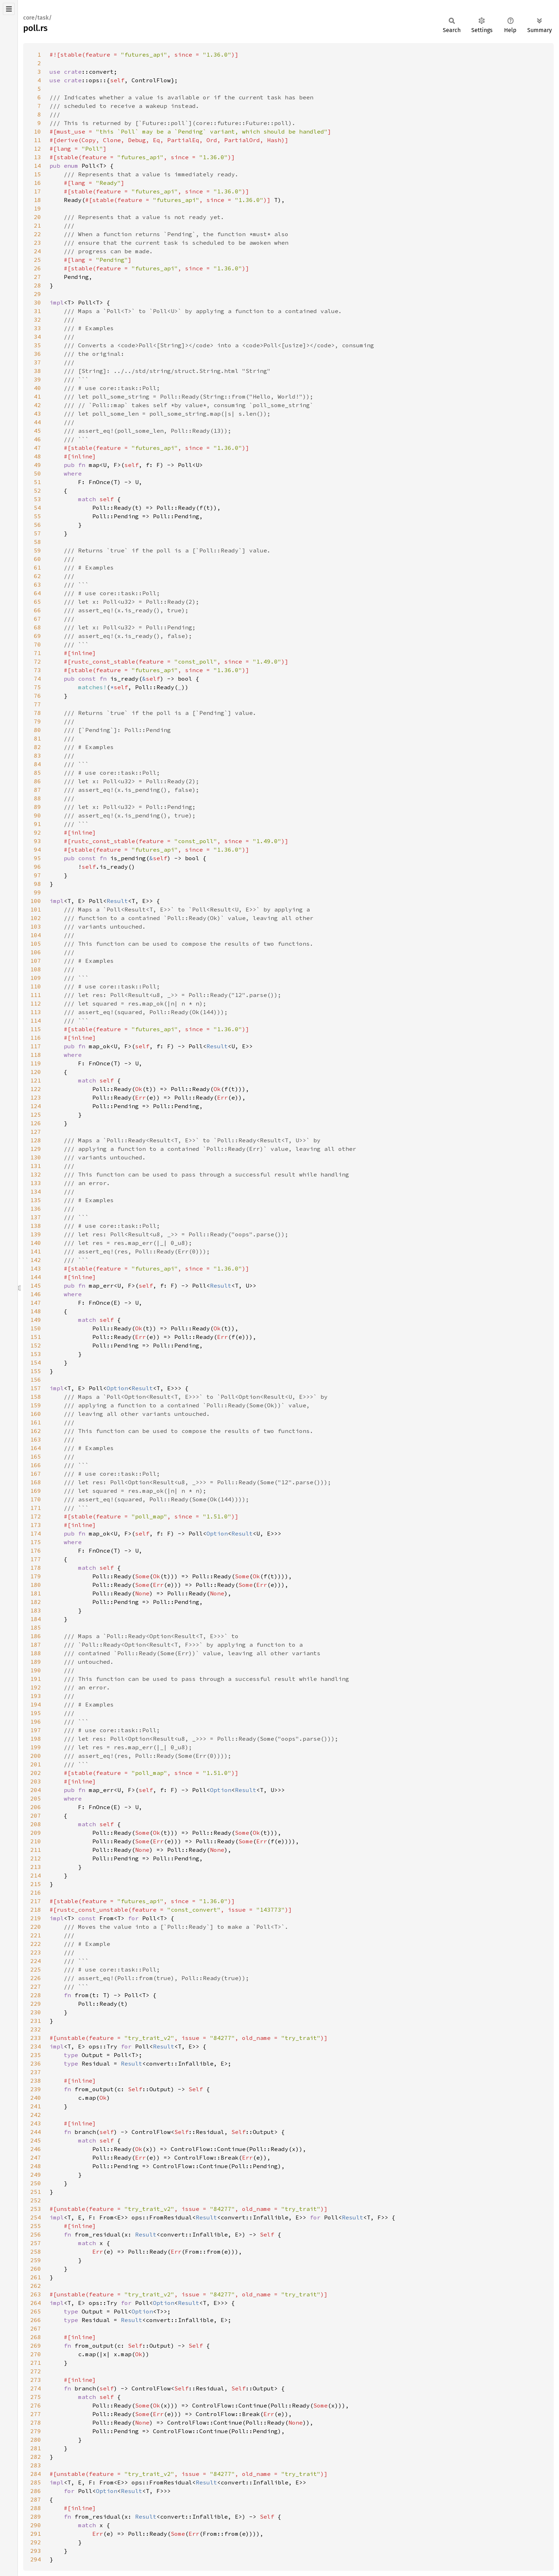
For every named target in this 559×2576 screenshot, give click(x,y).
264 (35, 2302)
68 (37, 627)
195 (35, 1713)
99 (37, 892)
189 (35, 1661)
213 (35, 1866)
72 (37, 661)
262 (35, 2285)
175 (35, 1542)
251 (35, 2191)
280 (35, 2439)
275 (35, 2396)
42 (37, 405)
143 (35, 1268)
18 (37, 199)
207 (35, 1815)
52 (37, 490)
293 (35, 2550)
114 (35, 1020)
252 (35, 2200)
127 (35, 1131)
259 (35, 2260)
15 (37, 174)
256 (35, 2234)
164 (35, 1447)
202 (35, 1772)
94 (37, 849)
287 (35, 2499)
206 (35, 1807)
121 (35, 1080)
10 (37, 131)
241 (35, 2106)
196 (35, 1721)
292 (35, 2542)
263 (35, 2294)
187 (35, 1644)
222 (35, 1943)
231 (35, 2020)
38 (37, 370)
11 (37, 140)
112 (35, 1003)
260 (35, 2268)
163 (35, 1439)
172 (35, 1516)
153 (35, 1353)
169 (35, 1490)
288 (35, 2508)
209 (35, 1832)
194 (35, 1704)
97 (37, 875)
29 (37, 293)
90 (37, 815)
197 (35, 1730)
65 (37, 601)
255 (35, 2225)
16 (37, 182)
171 (35, 1507)
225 (35, 1969)
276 (35, 2405)
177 (35, 1559)
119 (35, 1063)
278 (35, 2422)
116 (35, 1037)
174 (35, 1533)
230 (35, 2012)
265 (35, 2311)
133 (35, 1182)
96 (37, 866)
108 (35, 969)
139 (35, 1234)
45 (37, 430)
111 (35, 994)
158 (35, 1396)
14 (37, 165)
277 (35, 2413)
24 (37, 251)
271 (35, 2362)
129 (35, 1148)
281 (35, 2448)
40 (37, 387)
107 (35, 960)
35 (37, 345)
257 (35, 2243)
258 (35, 2251)
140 (35, 1242)
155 (35, 1371)
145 (35, 1285)
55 (37, 516)
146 (35, 1294)
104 (35, 935)
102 (35, 917)
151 (35, 1336)
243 (35, 2123)
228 (35, 1995)
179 (35, 1576)
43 (37, 413)
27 (37, 276)
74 (37, 678)
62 (37, 576)
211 (35, 1849)
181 (35, 1593)
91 (37, 823)
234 (35, 2046)
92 (37, 832)
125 (35, 1114)
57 (37, 533)
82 (37, 747)
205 (35, 1798)
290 (35, 2525)
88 (37, 798)
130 (35, 1157)
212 (35, 1858)
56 (37, 524)
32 (37, 319)
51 (37, 481)
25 (37, 259)
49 (37, 464)
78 (37, 712)
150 (35, 1328)
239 (35, 2089)
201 (35, 1764)
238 (35, 2080)
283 (35, 2465)
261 (35, 2277)
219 (35, 1918)
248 (35, 2166)
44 (37, 422)
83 (37, 755)
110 (35, 986)
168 (35, 1482)
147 (35, 1302)
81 (37, 738)
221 (35, 1935)
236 (35, 2063)
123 (35, 1097)
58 (37, 541)
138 (35, 1225)
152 (35, 1345)
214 (35, 1875)
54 (37, 507)
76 (37, 695)
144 (35, 1277)
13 (37, 157)
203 (35, 1781)
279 (35, 2431)
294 (35, 2559)
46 (37, 439)
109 (35, 977)
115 (35, 1029)
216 (35, 1892)
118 (35, 1054)
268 (35, 2337)
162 (35, 1430)
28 (37, 285)
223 (35, 1952)
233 (35, 2037)
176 (35, 1550)
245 (35, 2140)
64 (37, 593)
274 (35, 2388)
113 (35, 1012)
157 (35, 1388)
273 (35, 2379)
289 (35, 2516)
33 (37, 328)
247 (35, 2157)
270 (35, 2354)
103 (35, 926)
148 (35, 1311)
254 (35, 2217)
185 (35, 1627)
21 (37, 225)
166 (35, 1465)
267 (35, 2328)
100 (35, 900)
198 (35, 1738)
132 (35, 1174)
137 (35, 1217)
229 (35, 2003)
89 (37, 806)
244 (35, 2131)
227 (35, 1986)
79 (37, 721)
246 (35, 2148)
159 (35, 1405)
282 (35, 2456)
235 (35, 2054)
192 (35, 1687)
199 (35, 1747)
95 (37, 858)
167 (35, 1473)
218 (35, 1909)
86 (37, 781)
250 (35, 2183)
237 (35, 2072)
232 (35, 2029)
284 (35, 2473)
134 (35, 1191)
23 (37, 242)
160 (35, 1413)
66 (37, 610)
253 (35, 2208)
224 (35, 1960)
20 (37, 216)
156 (35, 1379)
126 (35, 1123)
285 (35, 2482)
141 (35, 1251)
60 (37, 558)
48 (37, 456)
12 (37, 148)
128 (35, 1140)
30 (37, 302)
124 (35, 1106)
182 (35, 1601)
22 (37, 234)
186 (35, 1636)
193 (35, 1695)
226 (35, 1978)
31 (37, 311)
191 (35, 1678)
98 (37, 883)
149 (35, 1319)
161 (35, 1422)
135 (35, 1200)
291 (35, 2533)
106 (35, 952)
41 (37, 396)
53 (37, 499)
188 (35, 1653)
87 (37, 789)
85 (37, 772)
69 (37, 635)
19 (37, 208)
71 (37, 652)
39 (37, 379)
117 (35, 1046)
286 (35, 2490)
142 (35, 1259)
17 (37, 191)
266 (35, 2319)
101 (35, 909)
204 (35, 1789)
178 (35, 1567)
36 (37, 353)
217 (35, 1901)
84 (37, 764)
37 (37, 362)
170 (35, 1499)
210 (35, 1841)
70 (37, 644)
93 (37, 841)
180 (35, 1584)
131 (35, 1165)
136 (35, 1208)
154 (35, 1362)
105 (35, 943)
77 (37, 704)
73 (37, 670)
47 (37, 447)
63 (37, 584)
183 (35, 1610)
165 (35, 1456)
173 (35, 1524)
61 (37, 567)
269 (35, 2345)
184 (35, 1618)
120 (35, 1071)
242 (35, 2114)
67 (37, 618)
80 (37, 729)
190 (35, 1670)
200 (35, 1755)
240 (35, 2097)
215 (35, 1883)
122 (35, 1088)
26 (37, 268)
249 (35, 2174)
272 (35, 2371)
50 (37, 473)
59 (37, 550)
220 (35, 1926)
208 (35, 1824)
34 (37, 336)
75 (37, 687)
